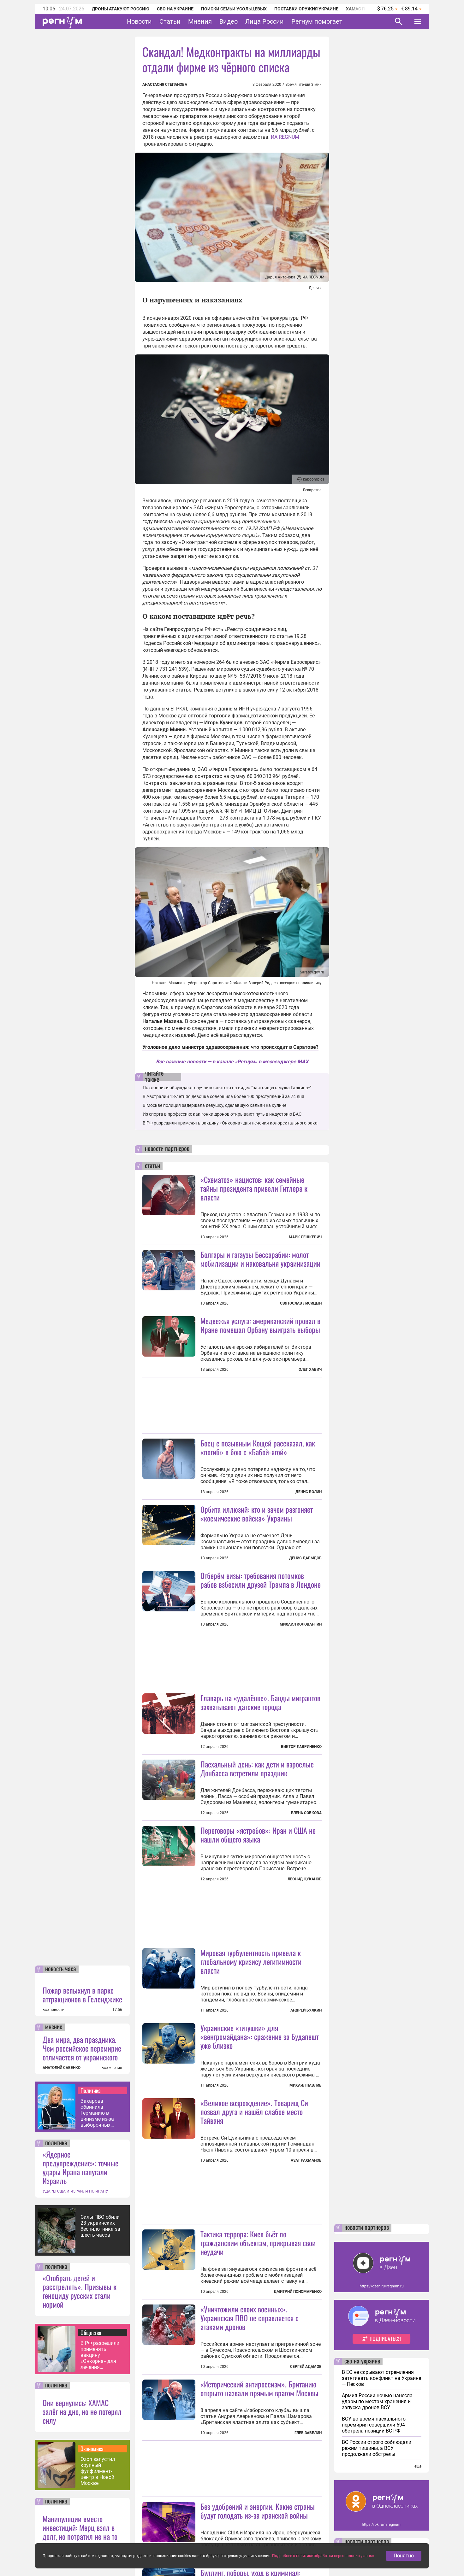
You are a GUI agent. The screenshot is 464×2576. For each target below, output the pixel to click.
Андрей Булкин (306, 2010)
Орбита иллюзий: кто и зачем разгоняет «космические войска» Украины (256, 1513)
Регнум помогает (316, 21)
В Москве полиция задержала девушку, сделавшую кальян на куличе (214, 1105)
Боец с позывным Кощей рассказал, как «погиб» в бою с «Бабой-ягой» (257, 1447)
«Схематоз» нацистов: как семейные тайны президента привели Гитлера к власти (253, 1188)
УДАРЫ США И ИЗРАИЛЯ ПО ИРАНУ (75, 2191)
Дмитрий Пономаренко (298, 2291)
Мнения (200, 21)
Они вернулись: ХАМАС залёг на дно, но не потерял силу (82, 2411)
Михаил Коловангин (301, 1624)
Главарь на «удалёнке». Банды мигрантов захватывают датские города (260, 1702)
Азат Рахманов (306, 2160)
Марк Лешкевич (305, 1237)
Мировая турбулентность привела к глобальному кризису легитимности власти (250, 1961)
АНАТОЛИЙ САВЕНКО (61, 2067)
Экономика (92, 2448)
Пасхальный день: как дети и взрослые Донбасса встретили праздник (257, 1768)
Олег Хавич (310, 1369)
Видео (228, 21)
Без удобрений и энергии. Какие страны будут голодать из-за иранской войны (257, 2511)
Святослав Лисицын (301, 1303)
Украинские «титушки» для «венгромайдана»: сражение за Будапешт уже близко (259, 2036)
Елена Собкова (306, 1813)
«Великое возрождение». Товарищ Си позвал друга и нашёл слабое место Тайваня (254, 2111)
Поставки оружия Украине (306, 8)
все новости (53, 2009)
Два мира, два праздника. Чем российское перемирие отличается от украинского (82, 2048)
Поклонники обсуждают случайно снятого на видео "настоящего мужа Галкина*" (227, 1087)
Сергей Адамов (306, 2366)
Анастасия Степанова (164, 84)
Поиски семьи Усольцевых (234, 8)
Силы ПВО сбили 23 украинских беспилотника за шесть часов (100, 2226)
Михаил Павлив (305, 2085)
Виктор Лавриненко (301, 1746)
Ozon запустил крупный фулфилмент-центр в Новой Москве (97, 2471)
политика (56, 2143)
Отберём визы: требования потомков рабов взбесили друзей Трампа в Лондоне (260, 1580)
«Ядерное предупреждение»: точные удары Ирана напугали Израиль (80, 2167)
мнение (53, 2027)
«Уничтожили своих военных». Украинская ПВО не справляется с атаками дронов (249, 2317)
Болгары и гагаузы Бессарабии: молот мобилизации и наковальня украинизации (260, 1259)
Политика (90, 2090)
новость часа (60, 1969)
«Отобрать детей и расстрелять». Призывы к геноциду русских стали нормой (79, 2291)
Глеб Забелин (308, 2433)
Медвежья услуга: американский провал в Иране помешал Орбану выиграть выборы (260, 1325)
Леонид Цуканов (305, 1879)
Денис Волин (308, 1492)
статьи (152, 1166)
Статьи (170, 21)
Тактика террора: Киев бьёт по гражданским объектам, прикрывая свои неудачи (258, 2242)
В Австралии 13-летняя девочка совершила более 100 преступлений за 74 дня (223, 1096)
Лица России (264, 21)
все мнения (112, 2067)
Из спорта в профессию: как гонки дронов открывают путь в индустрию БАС (222, 1114)
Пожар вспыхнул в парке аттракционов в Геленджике (82, 1994)
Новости (139, 21)
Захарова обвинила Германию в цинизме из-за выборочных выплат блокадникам (97, 2113)
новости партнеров (167, 1149)
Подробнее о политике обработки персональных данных (323, 2556)
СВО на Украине (175, 8)
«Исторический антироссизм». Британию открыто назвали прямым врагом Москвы (259, 2388)
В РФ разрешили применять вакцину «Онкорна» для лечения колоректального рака (101, 2355)
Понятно (404, 2556)
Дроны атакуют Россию (120, 8)
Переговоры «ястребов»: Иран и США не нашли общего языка (258, 1834)
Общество (90, 2332)
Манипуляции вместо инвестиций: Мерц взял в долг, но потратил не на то (80, 2527)
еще (417, 2466)
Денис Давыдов (305, 1558)
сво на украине (362, 2361)
